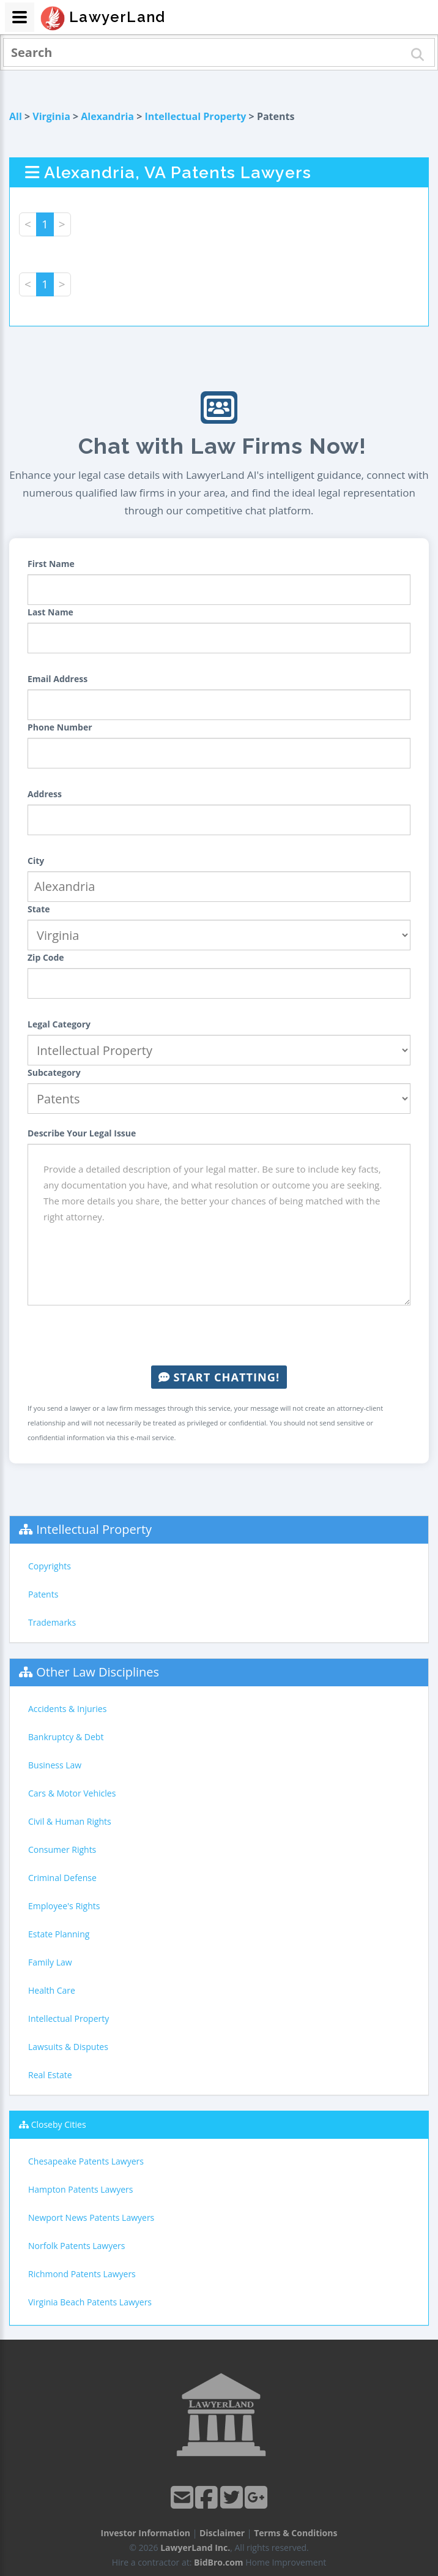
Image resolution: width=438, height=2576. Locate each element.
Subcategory (54, 1072)
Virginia (51, 116)
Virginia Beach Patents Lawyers (90, 2302)
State (39, 909)
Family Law (50, 1962)
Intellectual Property (196, 116)
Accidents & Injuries (67, 1708)
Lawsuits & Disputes (68, 2046)
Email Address (57, 679)
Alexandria (107, 116)
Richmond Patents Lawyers (82, 2274)
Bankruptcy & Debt (65, 1737)
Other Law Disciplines (97, 1672)
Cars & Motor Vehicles (72, 1793)
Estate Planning (58, 1934)
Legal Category (59, 1024)
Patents (43, 1594)
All (15, 116)
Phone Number (60, 727)
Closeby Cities (58, 2124)
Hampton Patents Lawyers (80, 2189)
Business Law (54, 1765)
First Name (51, 563)
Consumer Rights (62, 1849)
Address (45, 794)
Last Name (50, 612)
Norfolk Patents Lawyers (76, 2245)
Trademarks (52, 1622)
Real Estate (50, 2075)
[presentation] (219, 1335)
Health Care (51, 1990)
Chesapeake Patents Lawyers (86, 2161)
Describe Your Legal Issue (82, 1133)
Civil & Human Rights (69, 1821)
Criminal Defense (62, 1877)
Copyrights (49, 1566)
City (36, 860)
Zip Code (46, 957)
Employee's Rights (64, 1906)
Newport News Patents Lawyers (91, 2217)
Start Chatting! (219, 1377)
